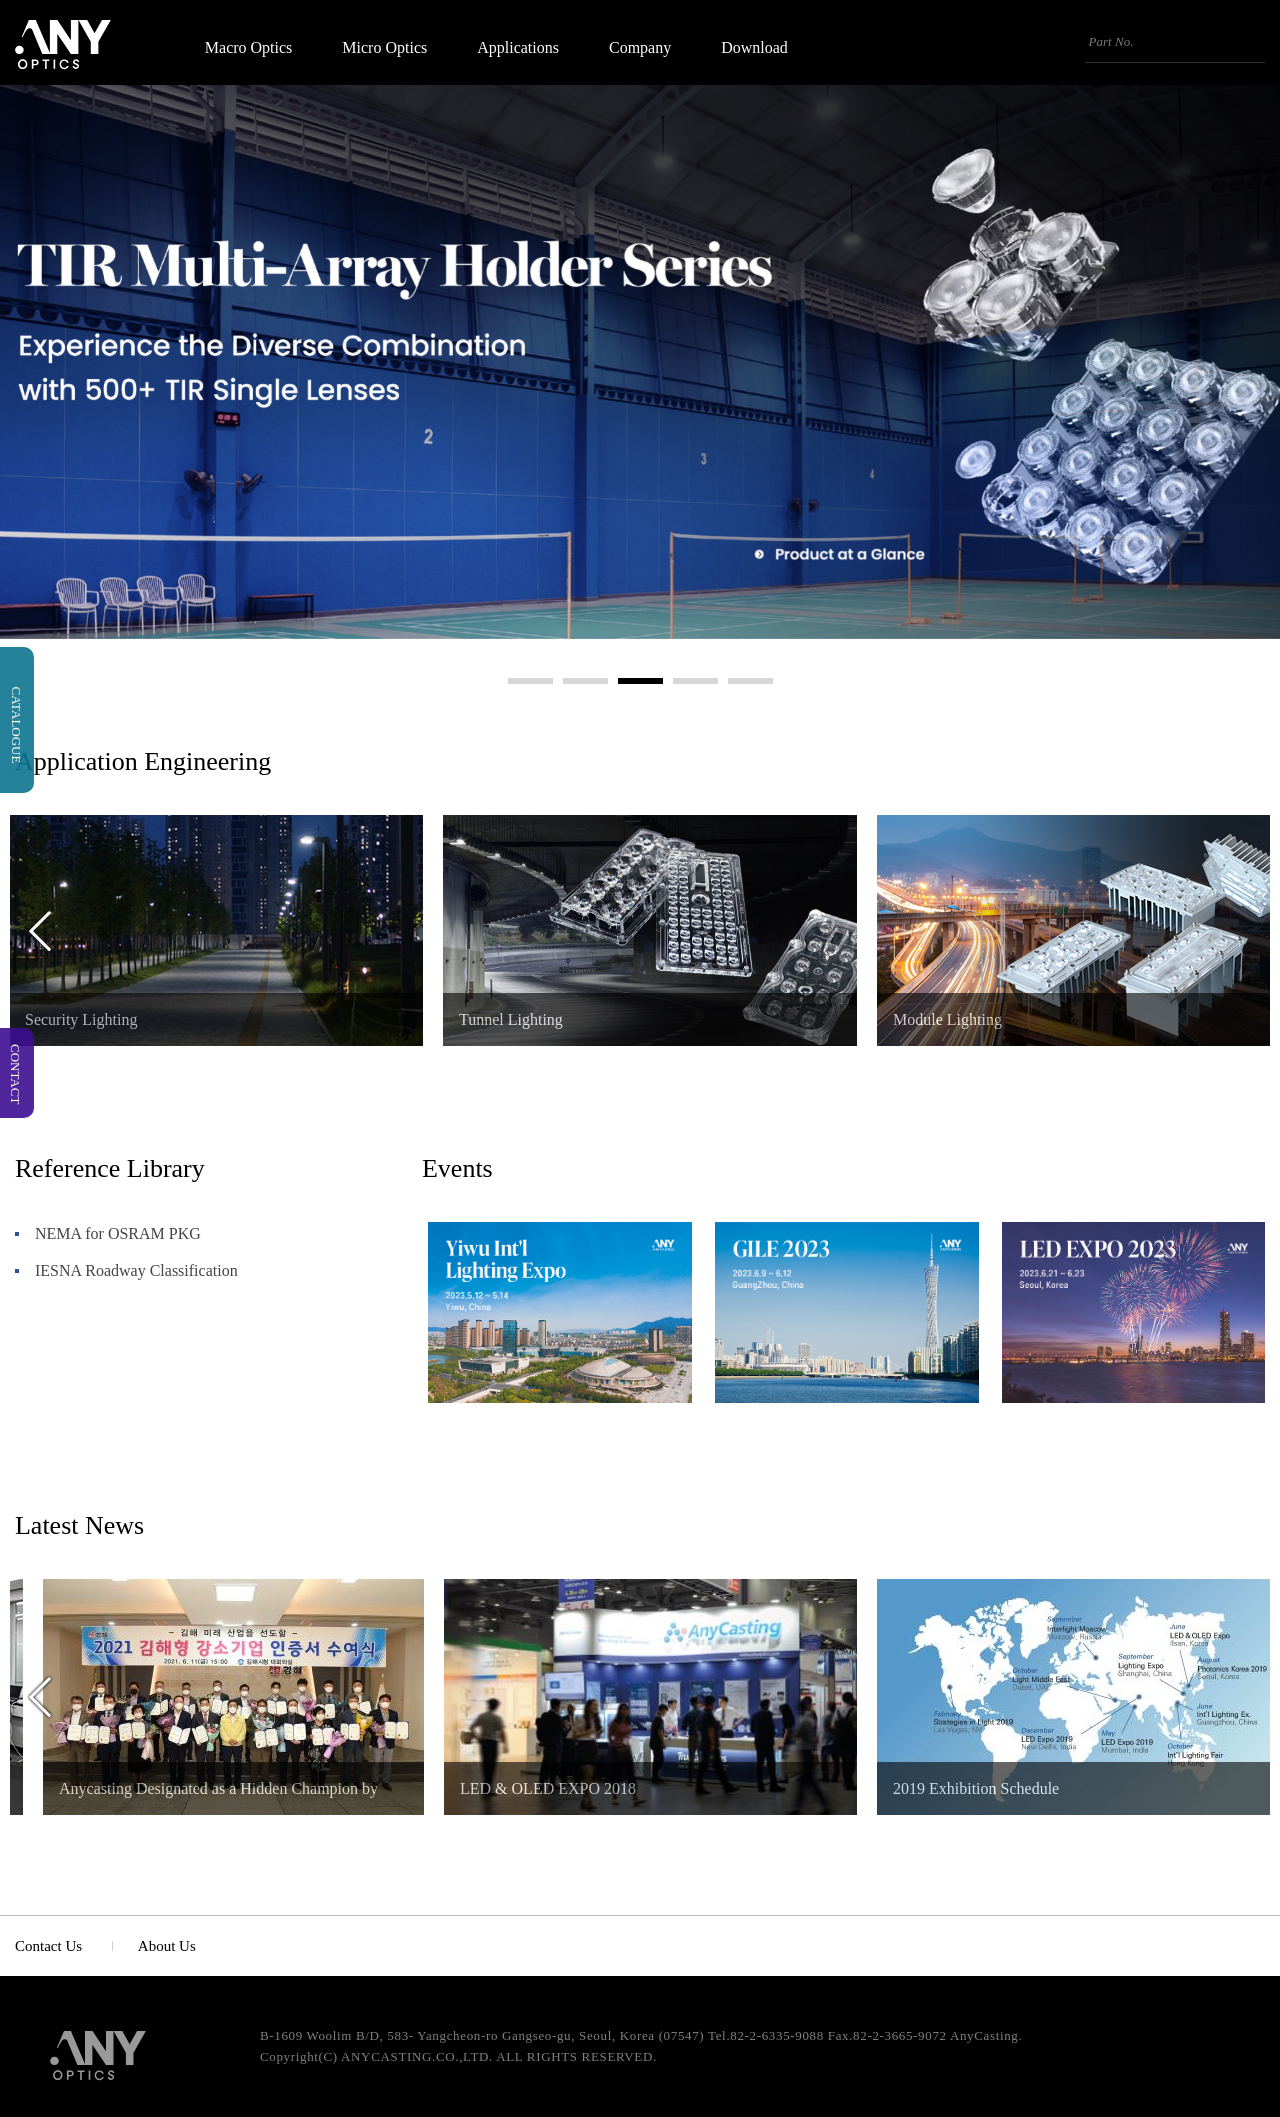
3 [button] (640, 681)
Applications (518, 48)
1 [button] (530, 681)
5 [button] (750, 681)
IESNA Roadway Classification (136, 1270)
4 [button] (695, 681)
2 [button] (585, 681)
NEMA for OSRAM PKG (118, 1233)
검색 (1254, 42)
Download (754, 48)
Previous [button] (40, 931)
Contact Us (48, 1946)
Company (640, 48)
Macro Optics (249, 48)
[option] (650, 930)
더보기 (1245, 1172)
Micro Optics (384, 48)
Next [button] (1239, 931)
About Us (167, 1946)
